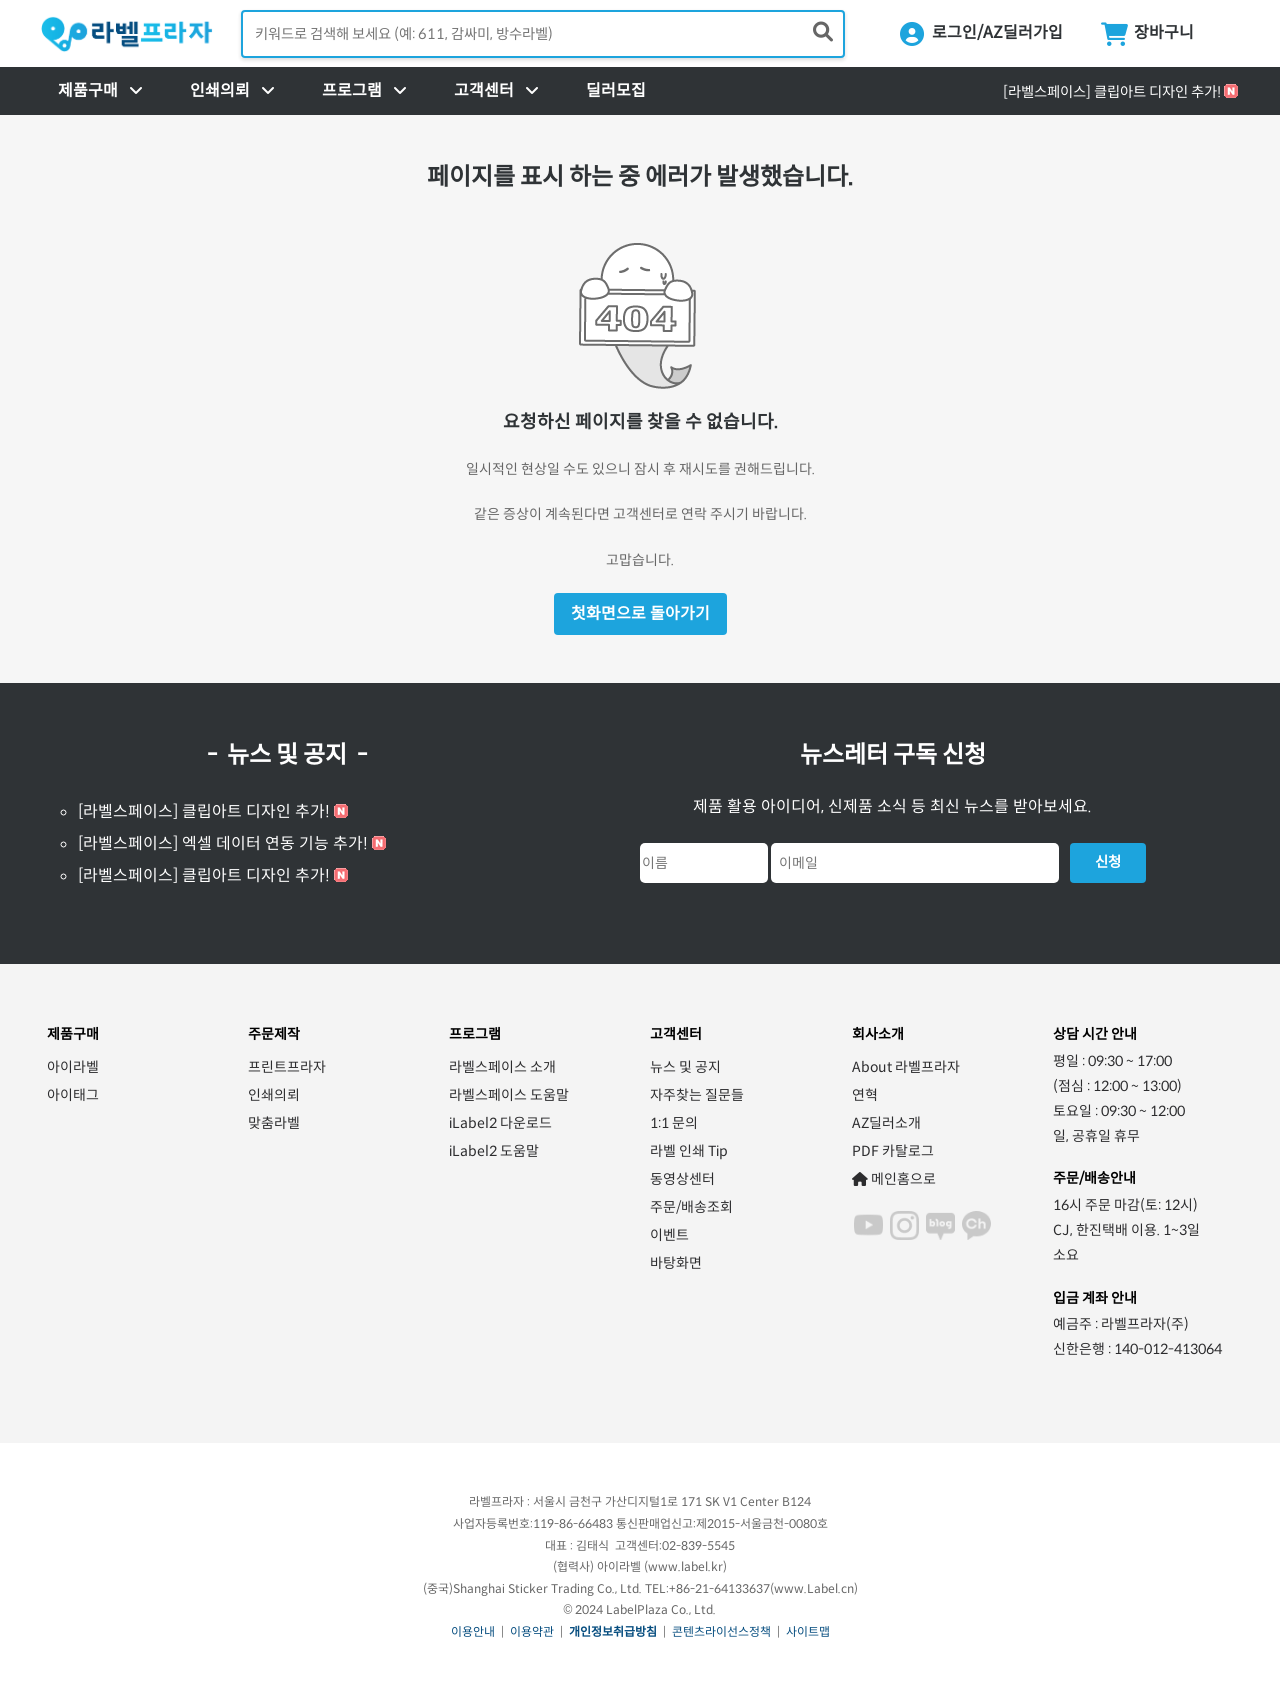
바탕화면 (676, 1263)
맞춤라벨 (274, 1123)
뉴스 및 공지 (685, 1067)
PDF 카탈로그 (893, 1151)
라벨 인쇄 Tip (689, 1151)
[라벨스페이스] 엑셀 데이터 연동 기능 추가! (223, 843)
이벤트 (669, 1235)
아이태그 (73, 1095)
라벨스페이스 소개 (502, 1067)
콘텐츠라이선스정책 (721, 1631)
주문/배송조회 (691, 1207)
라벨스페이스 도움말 (509, 1095)
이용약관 (532, 1631)
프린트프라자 (287, 1067)
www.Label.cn (814, 1588)
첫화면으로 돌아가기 (640, 613)
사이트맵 (808, 1631)
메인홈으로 (894, 1179)
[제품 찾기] (823, 33)
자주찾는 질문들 (697, 1095)
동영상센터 (682, 1179)
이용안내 (473, 1631)
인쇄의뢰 (274, 1095)
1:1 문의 (674, 1123)
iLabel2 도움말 (494, 1151)
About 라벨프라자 (906, 1067)
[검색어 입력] (543, 34)
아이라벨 (73, 1067)
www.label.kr (685, 1566)
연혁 (865, 1095)
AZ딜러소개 (886, 1123)
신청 (1108, 862)
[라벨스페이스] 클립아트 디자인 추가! (1112, 92)
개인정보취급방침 (613, 1631)
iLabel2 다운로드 (500, 1123)
